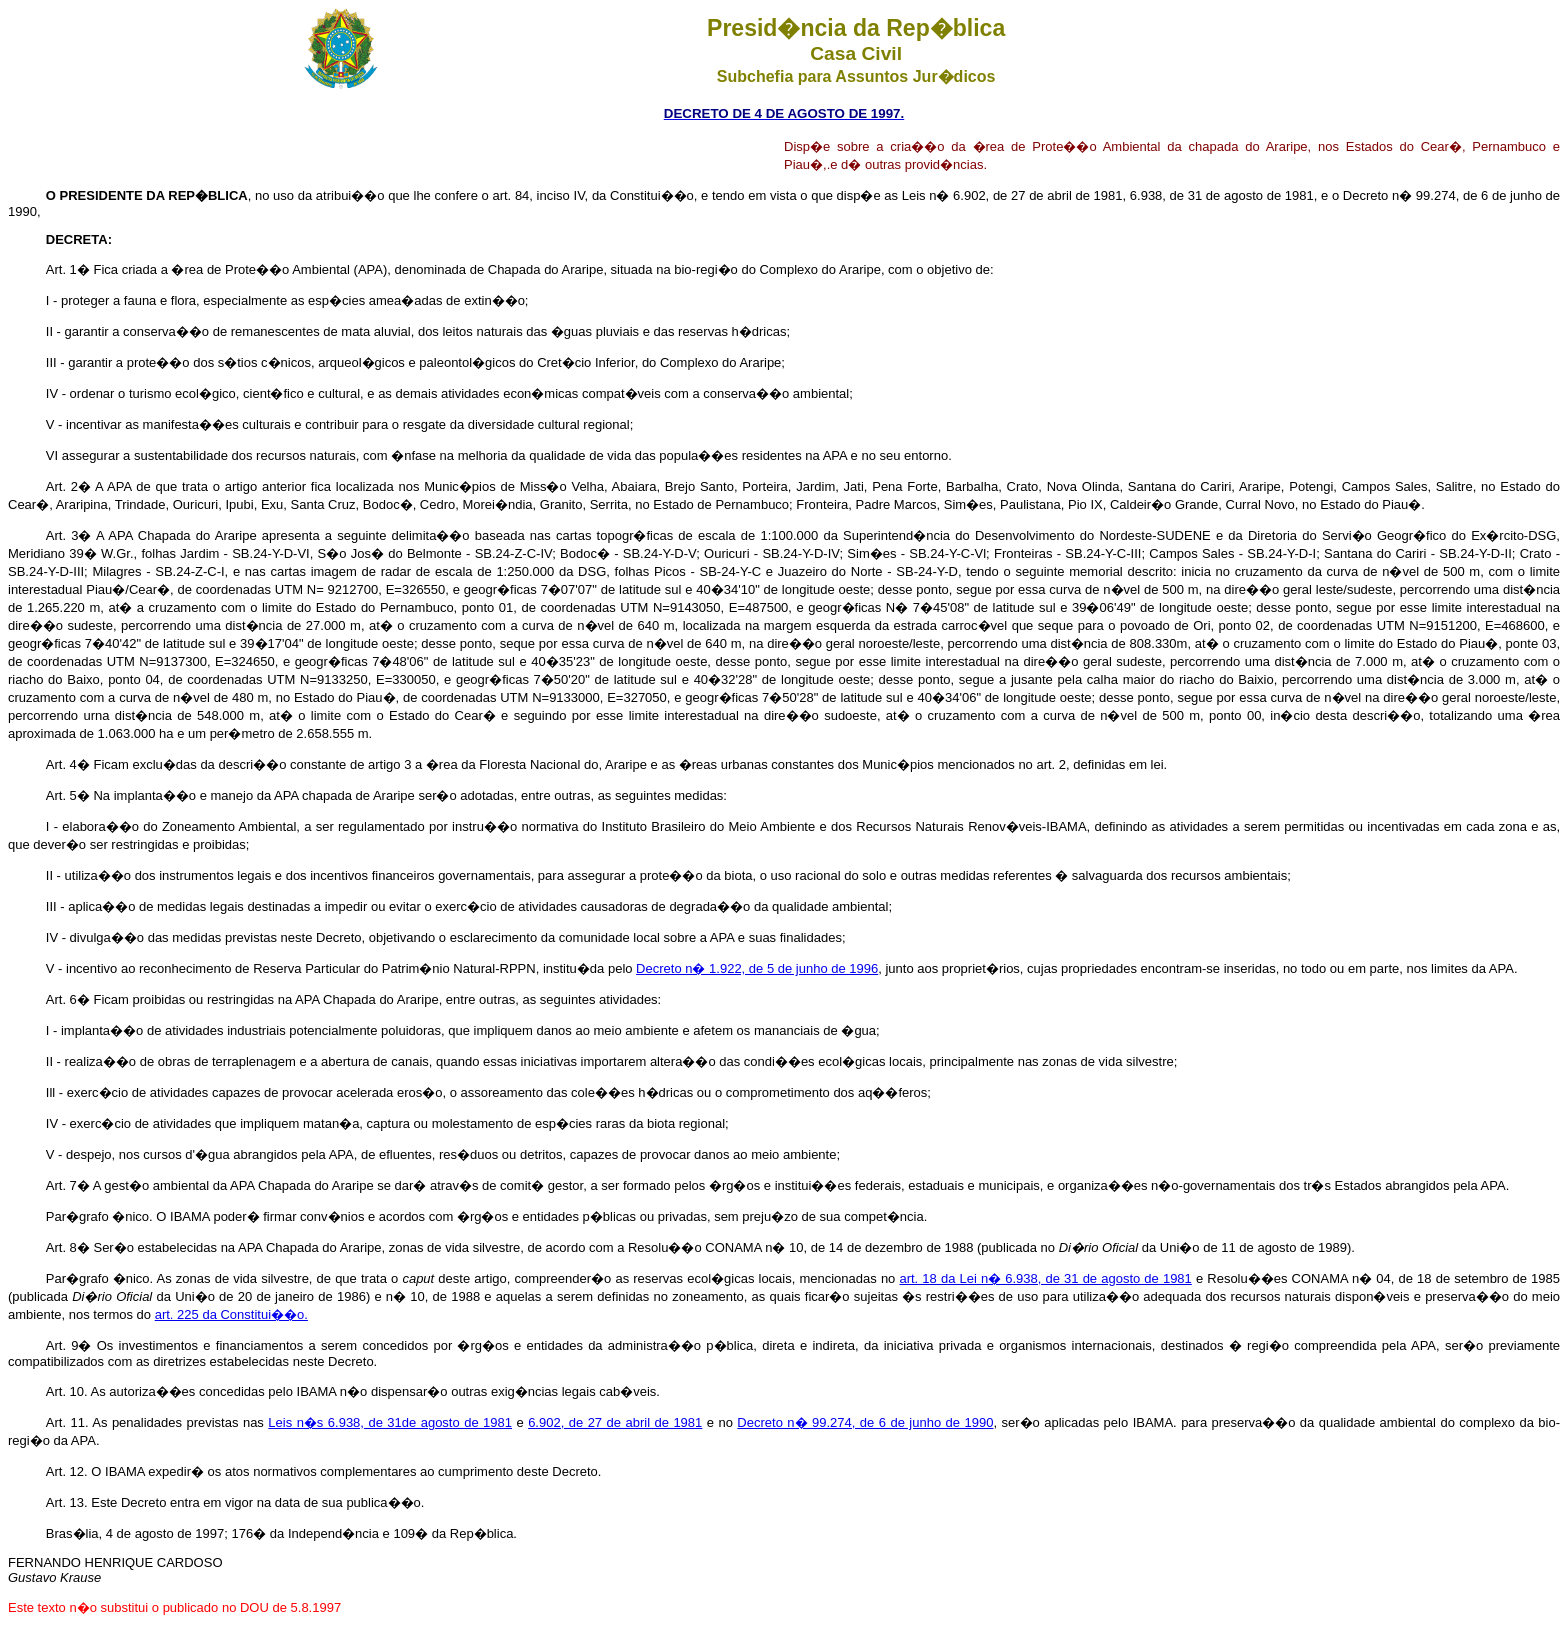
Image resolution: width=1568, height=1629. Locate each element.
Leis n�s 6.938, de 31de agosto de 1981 (390, 1422)
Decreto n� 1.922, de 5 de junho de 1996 (757, 968)
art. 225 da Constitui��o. (231, 1314)
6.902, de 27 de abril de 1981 (615, 1422)
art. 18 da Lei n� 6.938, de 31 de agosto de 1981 (1045, 1278)
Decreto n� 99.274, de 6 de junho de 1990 (865, 1422)
